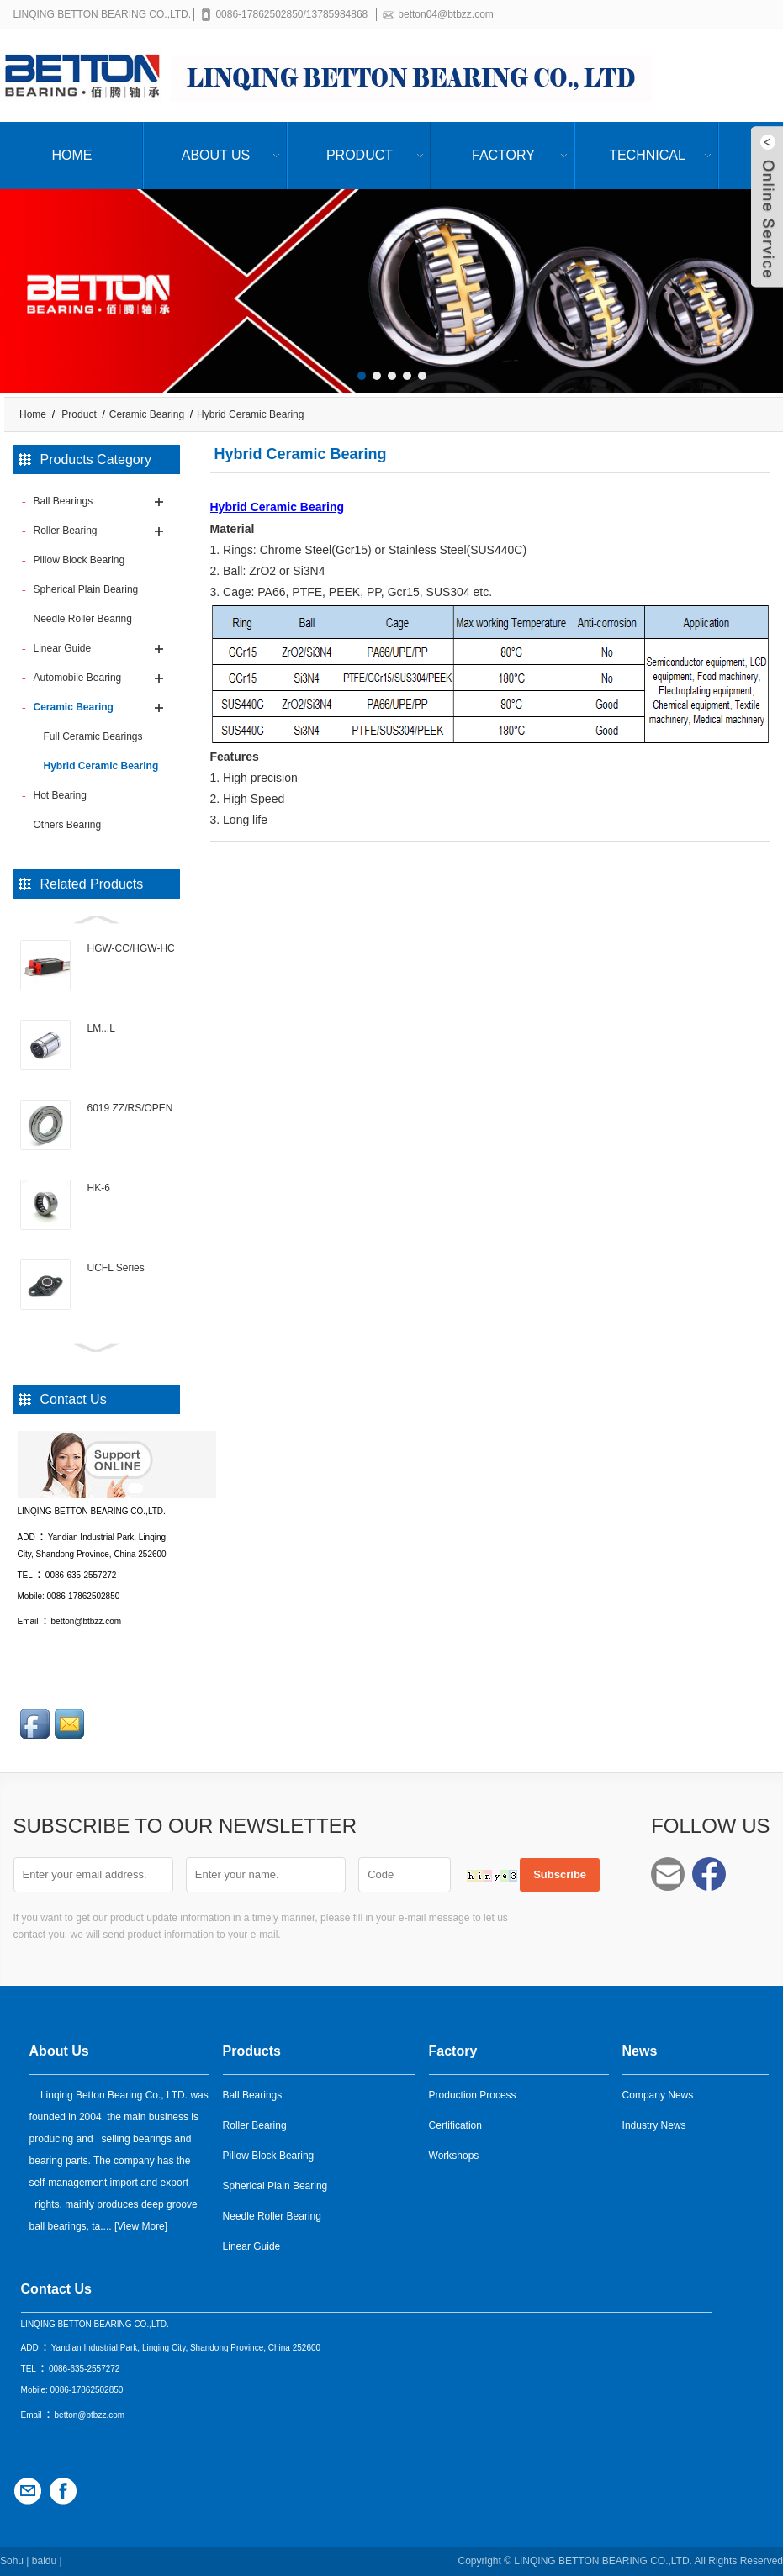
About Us (216, 155)
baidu (44, 2561)
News (640, 2051)
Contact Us (56, 2289)
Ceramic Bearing (146, 414)
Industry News (654, 2125)
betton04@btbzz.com (449, 14)
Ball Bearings (253, 2095)
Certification (455, 2125)
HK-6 (98, 1188)
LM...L (101, 1028)
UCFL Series (116, 1268)
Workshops (454, 2156)
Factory (503, 155)
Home (72, 155)
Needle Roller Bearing (272, 2216)
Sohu (12, 2561)
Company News (658, 2095)
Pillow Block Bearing (269, 2156)
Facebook (709, 1874)
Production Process (472, 2095)
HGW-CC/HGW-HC (131, 948)
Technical (647, 155)
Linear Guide (252, 2246)
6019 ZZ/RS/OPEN (130, 1108)
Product (359, 155)
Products (252, 2051)
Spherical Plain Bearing (275, 2186)
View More (140, 2226)
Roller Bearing (255, 2125)
